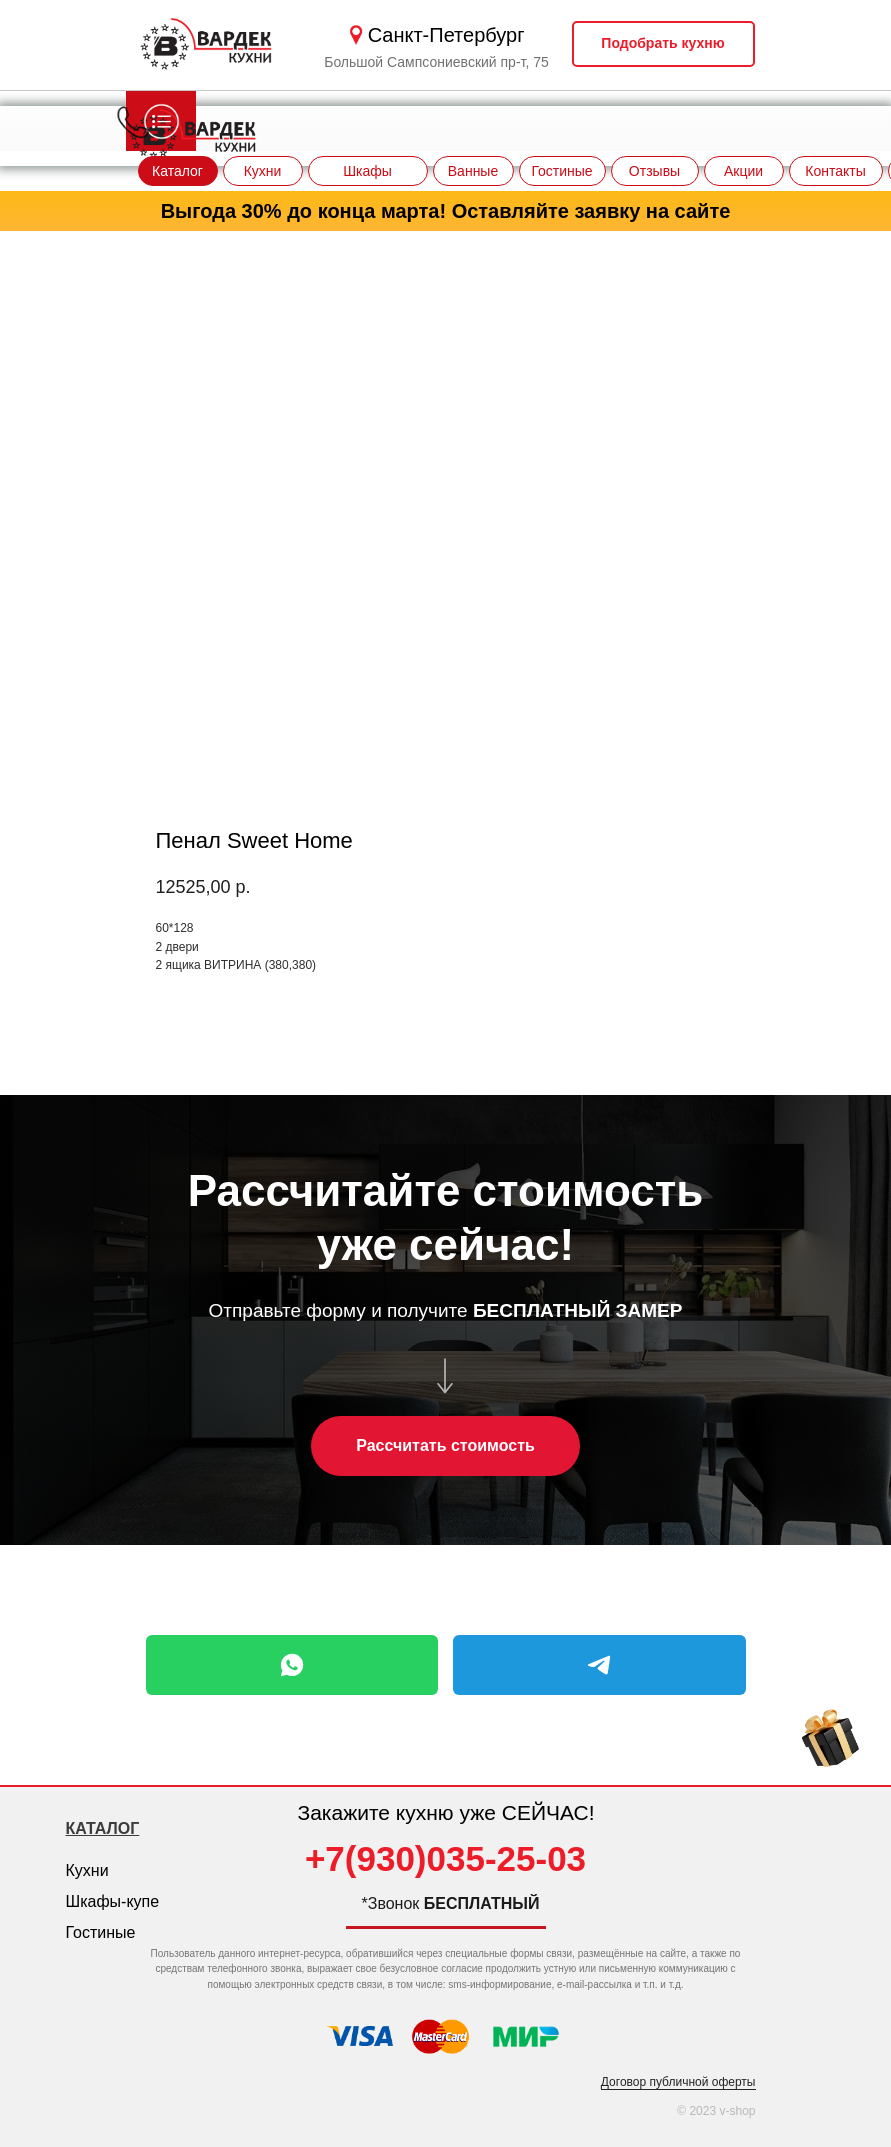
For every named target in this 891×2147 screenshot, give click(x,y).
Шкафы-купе (113, 1901)
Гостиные (101, 1932)
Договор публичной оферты (678, 2082)
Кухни (87, 1870)
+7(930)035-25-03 (445, 1858)
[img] (830, 1741)
